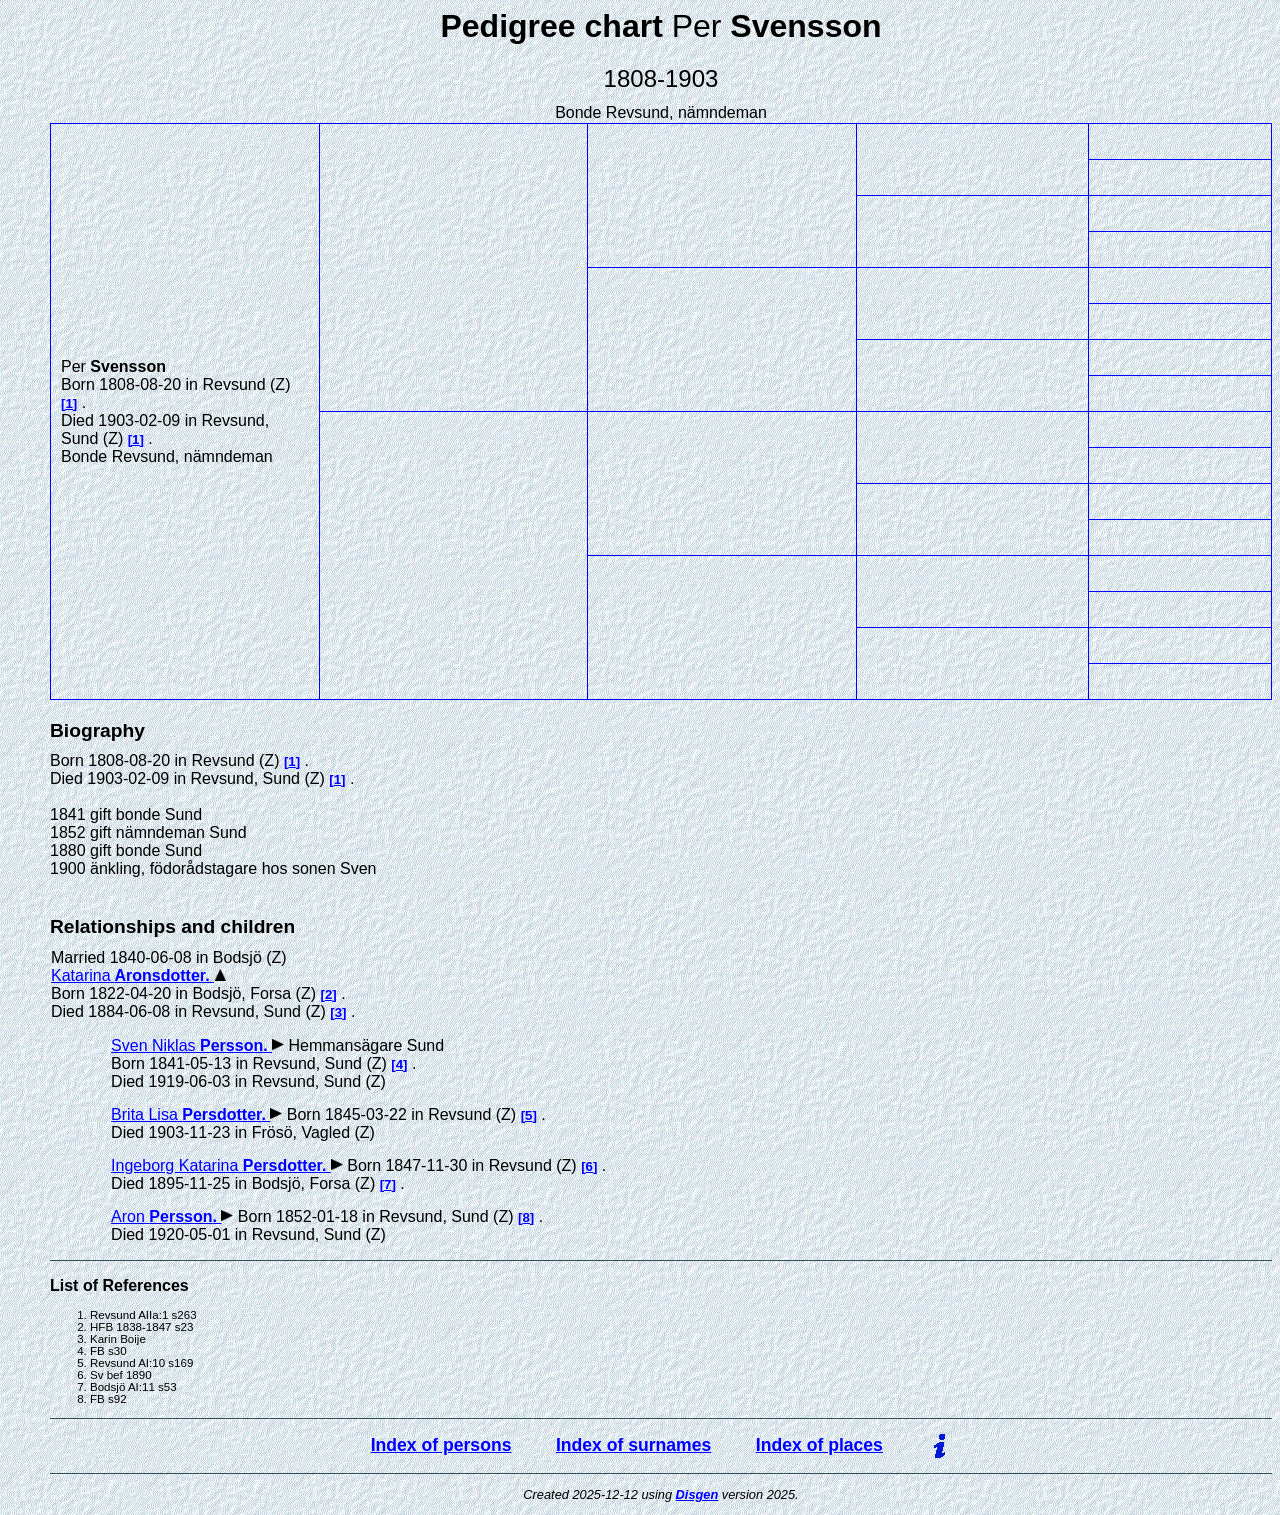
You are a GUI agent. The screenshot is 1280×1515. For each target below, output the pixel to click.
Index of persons (441, 1445)
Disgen (697, 1494)
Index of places (819, 1445)
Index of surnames (633, 1445)
